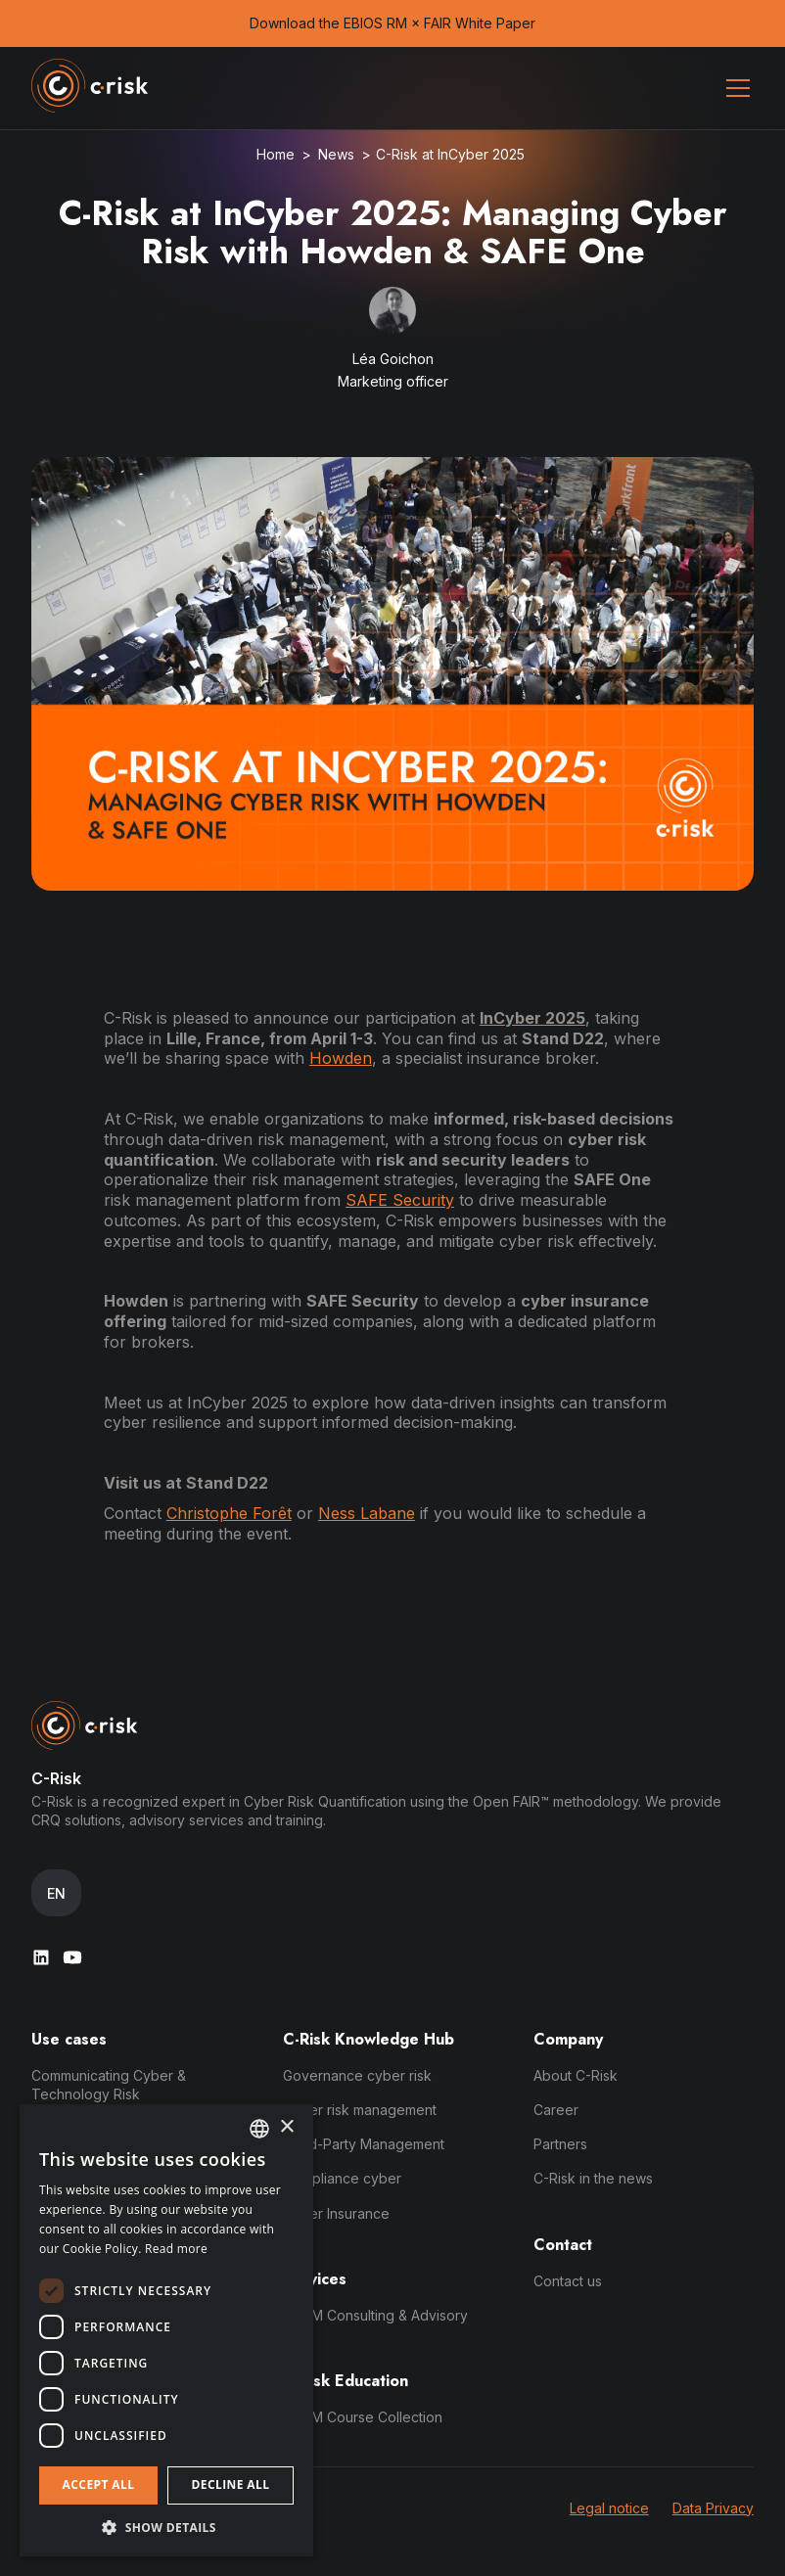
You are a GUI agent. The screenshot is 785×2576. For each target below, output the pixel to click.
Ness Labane (366, 1513)
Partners (560, 2144)
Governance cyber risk (357, 2075)
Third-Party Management (363, 2144)
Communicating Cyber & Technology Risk (108, 2084)
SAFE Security (400, 1200)
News (336, 154)
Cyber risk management (360, 2109)
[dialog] (166, 2330)
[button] (734, 88)
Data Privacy (713, 2508)
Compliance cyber (342, 2178)
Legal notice (609, 2508)
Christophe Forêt (229, 1513)
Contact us (567, 2281)
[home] (90, 87)
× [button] (286, 2127)
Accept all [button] (99, 2484)
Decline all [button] (231, 2484)
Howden (340, 1058)
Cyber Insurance (336, 2213)
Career (555, 2109)
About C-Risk (575, 2075)
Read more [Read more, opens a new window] (176, 2248)
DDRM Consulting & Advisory (375, 2315)
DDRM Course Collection (362, 2417)
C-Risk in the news (593, 2178)
